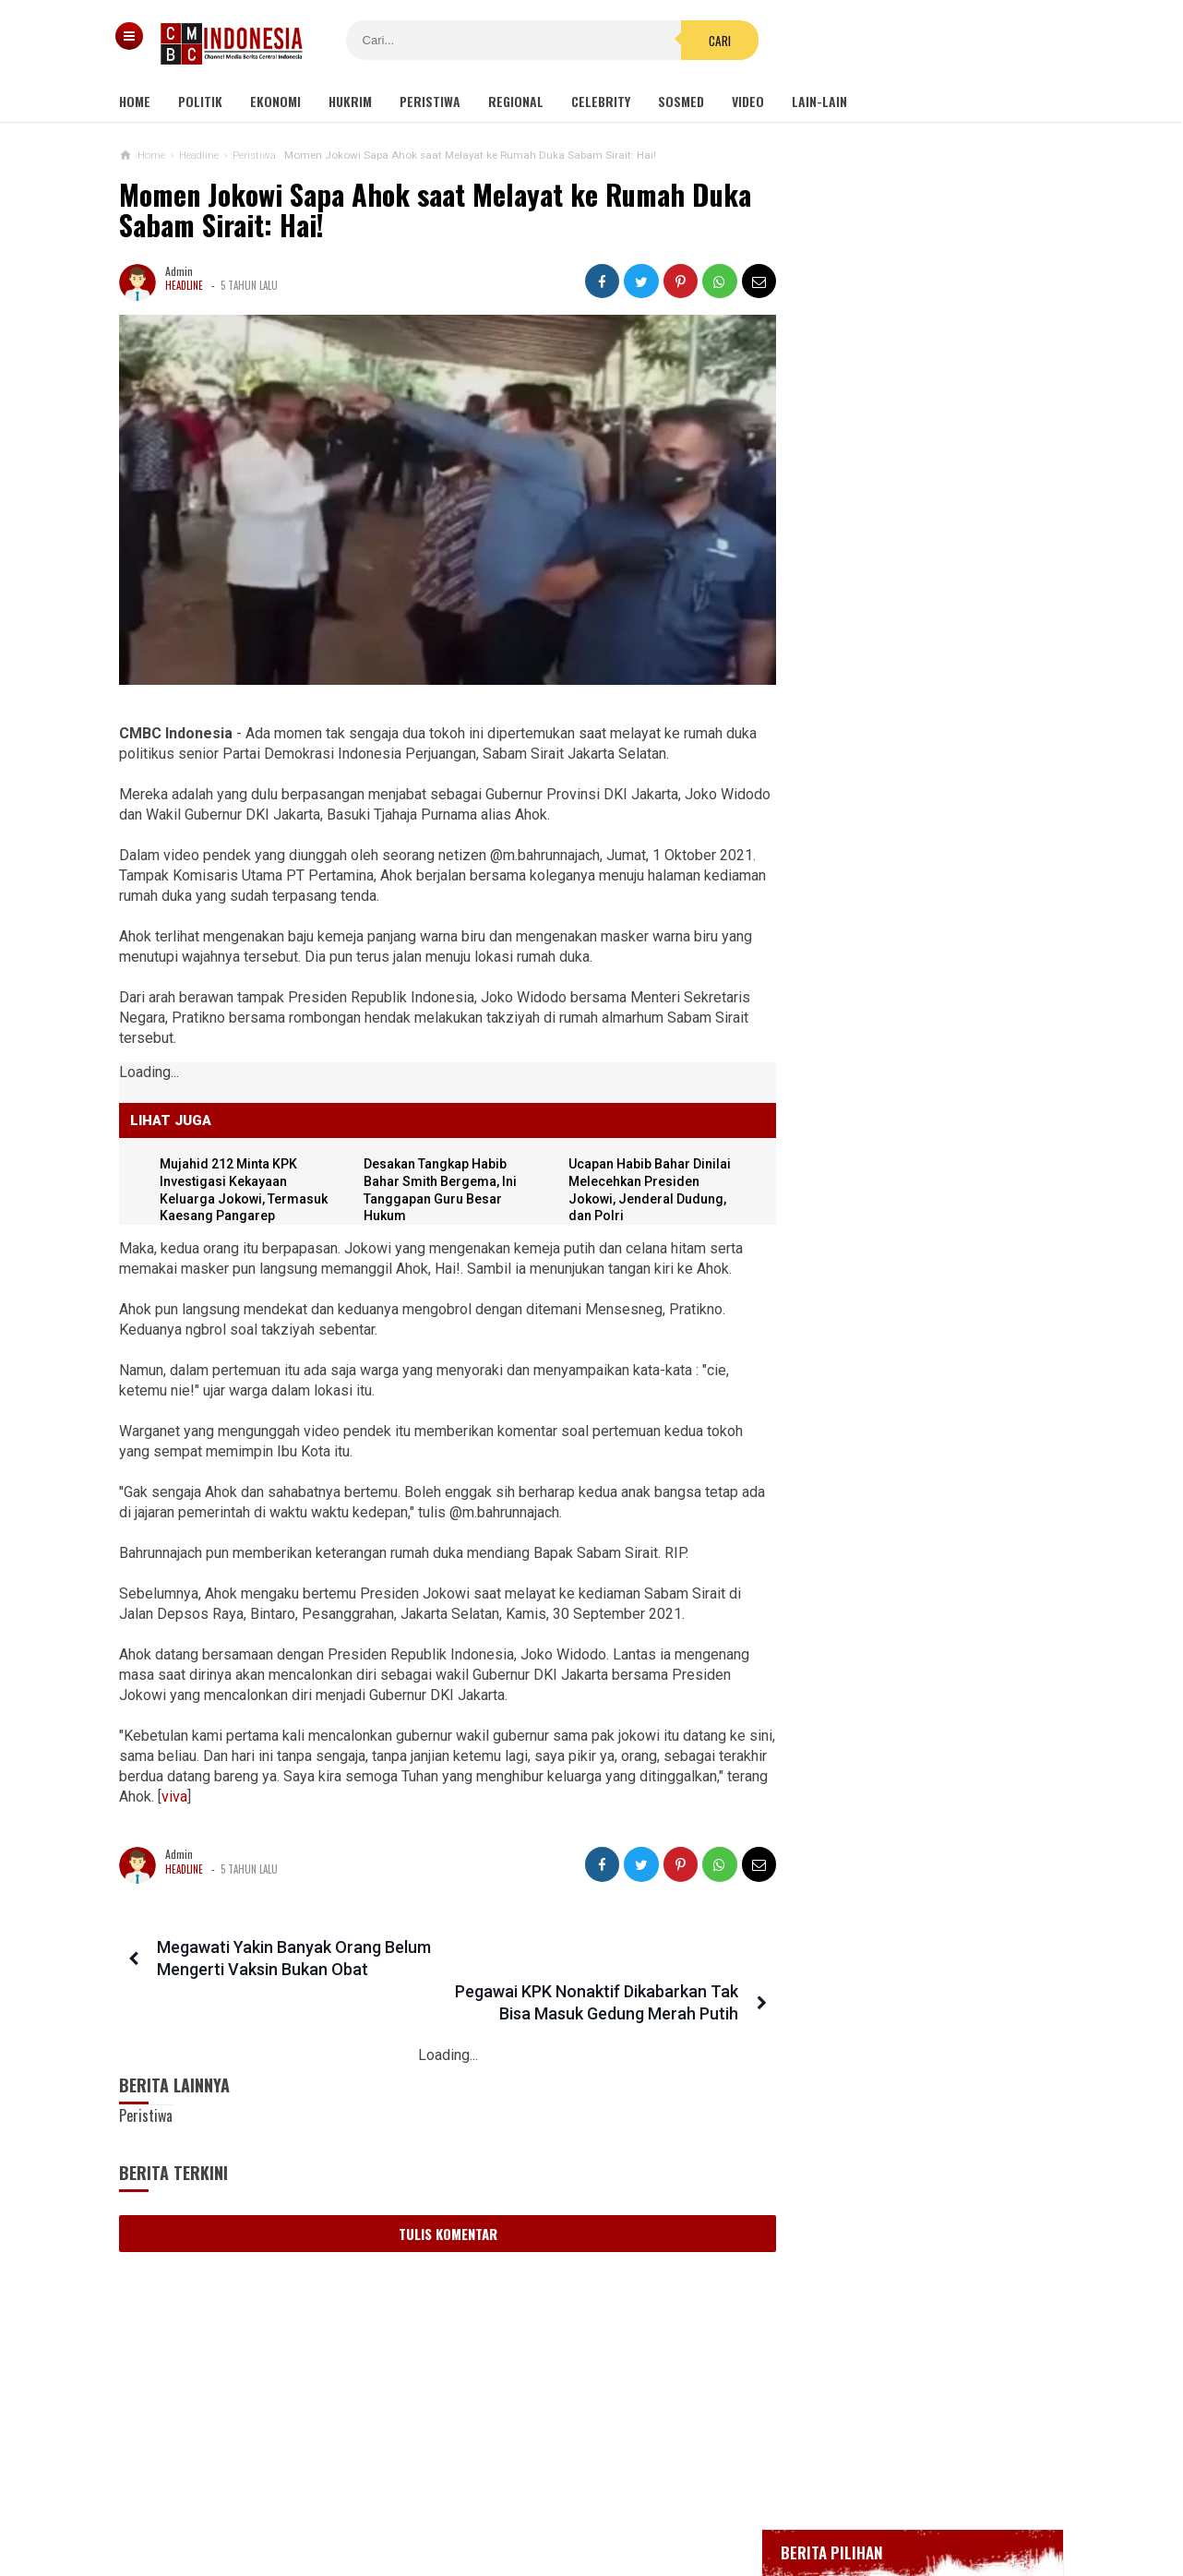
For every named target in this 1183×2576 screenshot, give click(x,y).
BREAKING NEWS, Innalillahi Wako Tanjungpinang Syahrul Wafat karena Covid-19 (929, 614)
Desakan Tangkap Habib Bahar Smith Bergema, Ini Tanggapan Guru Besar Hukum (910, 1737)
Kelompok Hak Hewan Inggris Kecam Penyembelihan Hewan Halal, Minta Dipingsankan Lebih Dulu (910, 1253)
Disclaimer (786, 2501)
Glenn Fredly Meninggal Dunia (895, 664)
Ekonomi (275, 101)
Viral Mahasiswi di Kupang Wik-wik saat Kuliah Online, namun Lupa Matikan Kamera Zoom (906, 1342)
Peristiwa (430, 101)
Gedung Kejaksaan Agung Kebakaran (912, 563)
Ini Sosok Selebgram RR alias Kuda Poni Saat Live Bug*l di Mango (949, 997)
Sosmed (681, 101)
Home (134, 101)
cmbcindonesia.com (587, 2530)
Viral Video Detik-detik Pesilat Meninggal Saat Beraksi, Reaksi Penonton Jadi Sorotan (899, 1164)
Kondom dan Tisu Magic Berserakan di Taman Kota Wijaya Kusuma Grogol (910, 1074)
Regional (516, 101)
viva (306, 1791)
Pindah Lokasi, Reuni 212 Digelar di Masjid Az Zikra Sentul (907, 1495)
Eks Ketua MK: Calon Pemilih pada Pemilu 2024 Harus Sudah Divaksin (907, 1423)
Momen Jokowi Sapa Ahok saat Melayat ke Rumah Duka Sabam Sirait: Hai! (435, 210)
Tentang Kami (406, 2501)
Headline (184, 285)
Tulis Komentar (442, 2184)
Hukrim (350, 101)
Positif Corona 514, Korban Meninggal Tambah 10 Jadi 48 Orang (916, 742)
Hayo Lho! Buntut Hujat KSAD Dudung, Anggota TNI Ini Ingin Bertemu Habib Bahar (893, 1648)
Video (748, 101)
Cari (703, 40)
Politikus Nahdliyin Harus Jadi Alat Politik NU (907, 1567)
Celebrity (600, 101)
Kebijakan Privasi (677, 2501)
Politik (200, 101)
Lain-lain (819, 101)
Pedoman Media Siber (535, 2501)
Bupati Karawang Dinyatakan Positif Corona (930, 699)
